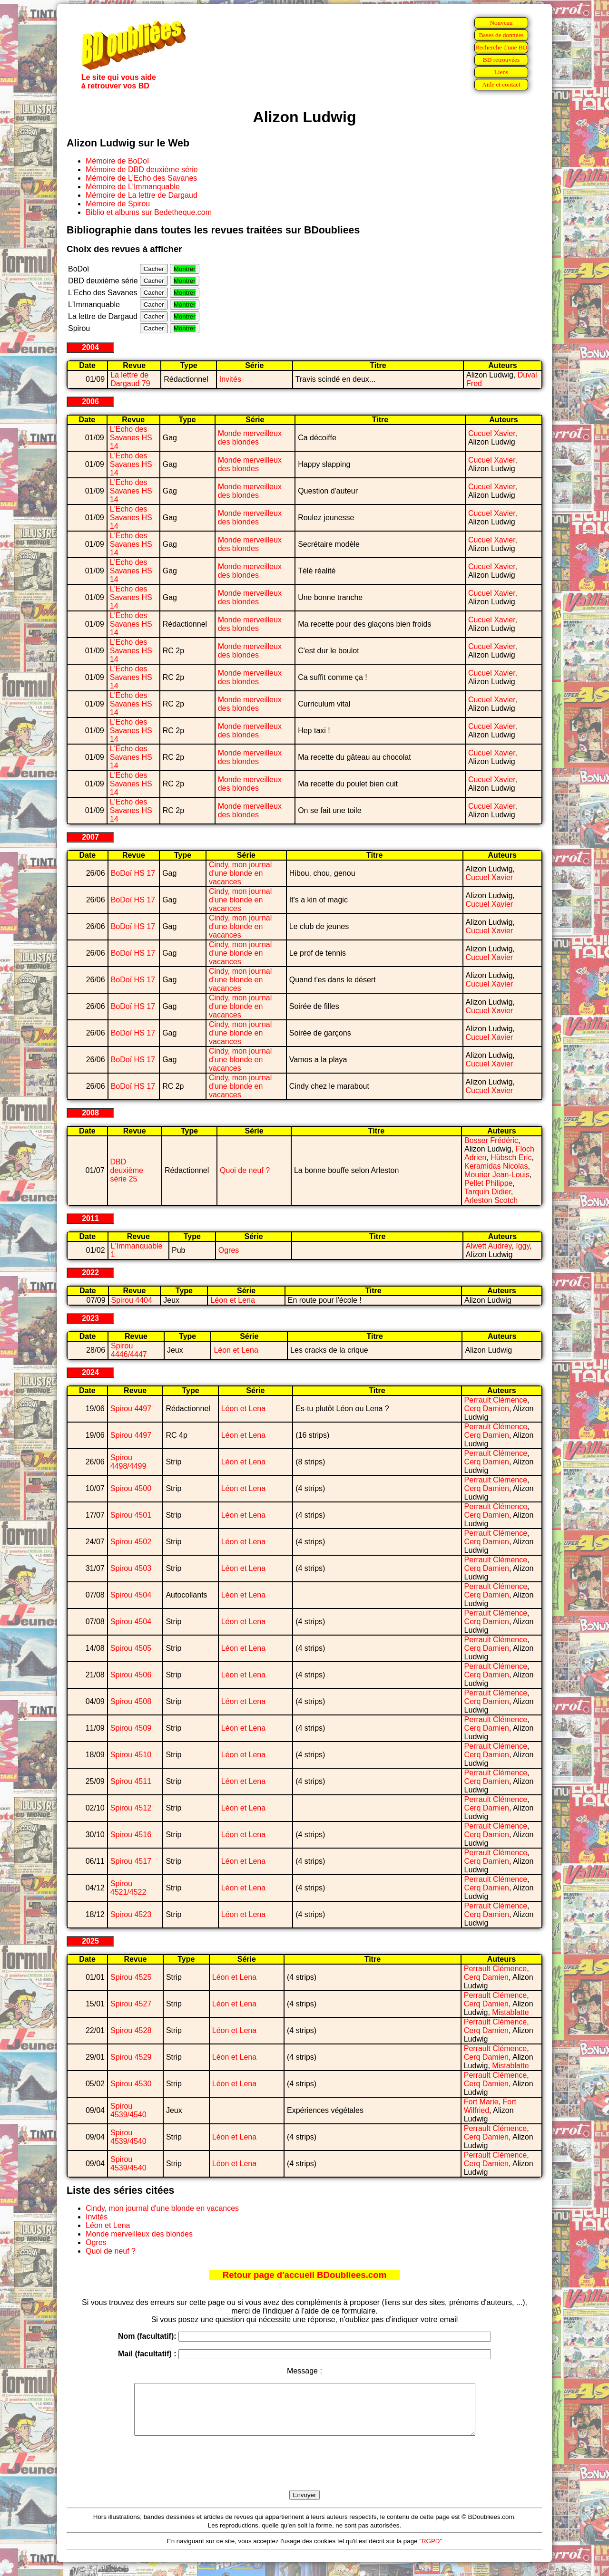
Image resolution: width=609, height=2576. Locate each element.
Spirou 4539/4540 (128, 2110)
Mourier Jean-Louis (497, 1175)
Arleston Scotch (491, 1200)
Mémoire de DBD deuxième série (142, 169)
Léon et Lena (232, 1300)
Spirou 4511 (130, 1781)
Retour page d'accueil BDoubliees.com (304, 2275)
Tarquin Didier (487, 1192)
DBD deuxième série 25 (126, 1170)
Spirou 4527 (130, 2004)
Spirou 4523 (130, 1914)
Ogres (228, 1250)
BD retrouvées (501, 59)
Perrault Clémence (496, 1400)
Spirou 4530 (130, 2084)
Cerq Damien (486, 1408)
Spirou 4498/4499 (128, 1461)
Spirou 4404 (131, 1300)
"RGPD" (430, 2551)
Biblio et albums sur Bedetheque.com (149, 212)
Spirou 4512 (130, 1808)
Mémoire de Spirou (118, 204)
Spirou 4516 (130, 1834)
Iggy (523, 1246)
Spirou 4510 (130, 1755)
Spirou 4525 (130, 1977)
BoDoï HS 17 (133, 873)
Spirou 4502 (130, 1542)
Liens (501, 72)
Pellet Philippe (488, 1183)
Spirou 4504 (130, 1595)
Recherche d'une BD (501, 47)
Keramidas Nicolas (496, 1166)
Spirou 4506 (130, 1675)
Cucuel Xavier (491, 433)
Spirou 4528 (130, 2030)
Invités (230, 379)
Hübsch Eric (511, 1157)
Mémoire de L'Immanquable (133, 187)
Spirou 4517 (130, 1861)
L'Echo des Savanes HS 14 (131, 437)
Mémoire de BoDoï (117, 161)
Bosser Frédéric (491, 1140)
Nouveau (501, 22)
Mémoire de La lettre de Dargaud (141, 195)
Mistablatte (510, 2012)
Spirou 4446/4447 (129, 1350)
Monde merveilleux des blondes (250, 437)
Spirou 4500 (130, 1488)
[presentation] (304, 2473)
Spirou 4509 (130, 1728)
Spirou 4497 (130, 1408)
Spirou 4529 (130, 2057)
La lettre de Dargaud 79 (130, 379)
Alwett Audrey (489, 1246)
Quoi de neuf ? (245, 1170)
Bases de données (501, 35)
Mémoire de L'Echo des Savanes (141, 178)
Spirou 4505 (130, 1648)
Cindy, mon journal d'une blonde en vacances (240, 873)
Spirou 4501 (130, 1515)
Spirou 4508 (130, 1701)
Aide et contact (501, 84)
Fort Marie (481, 2102)
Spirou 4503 (130, 1568)
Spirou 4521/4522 (128, 1887)
